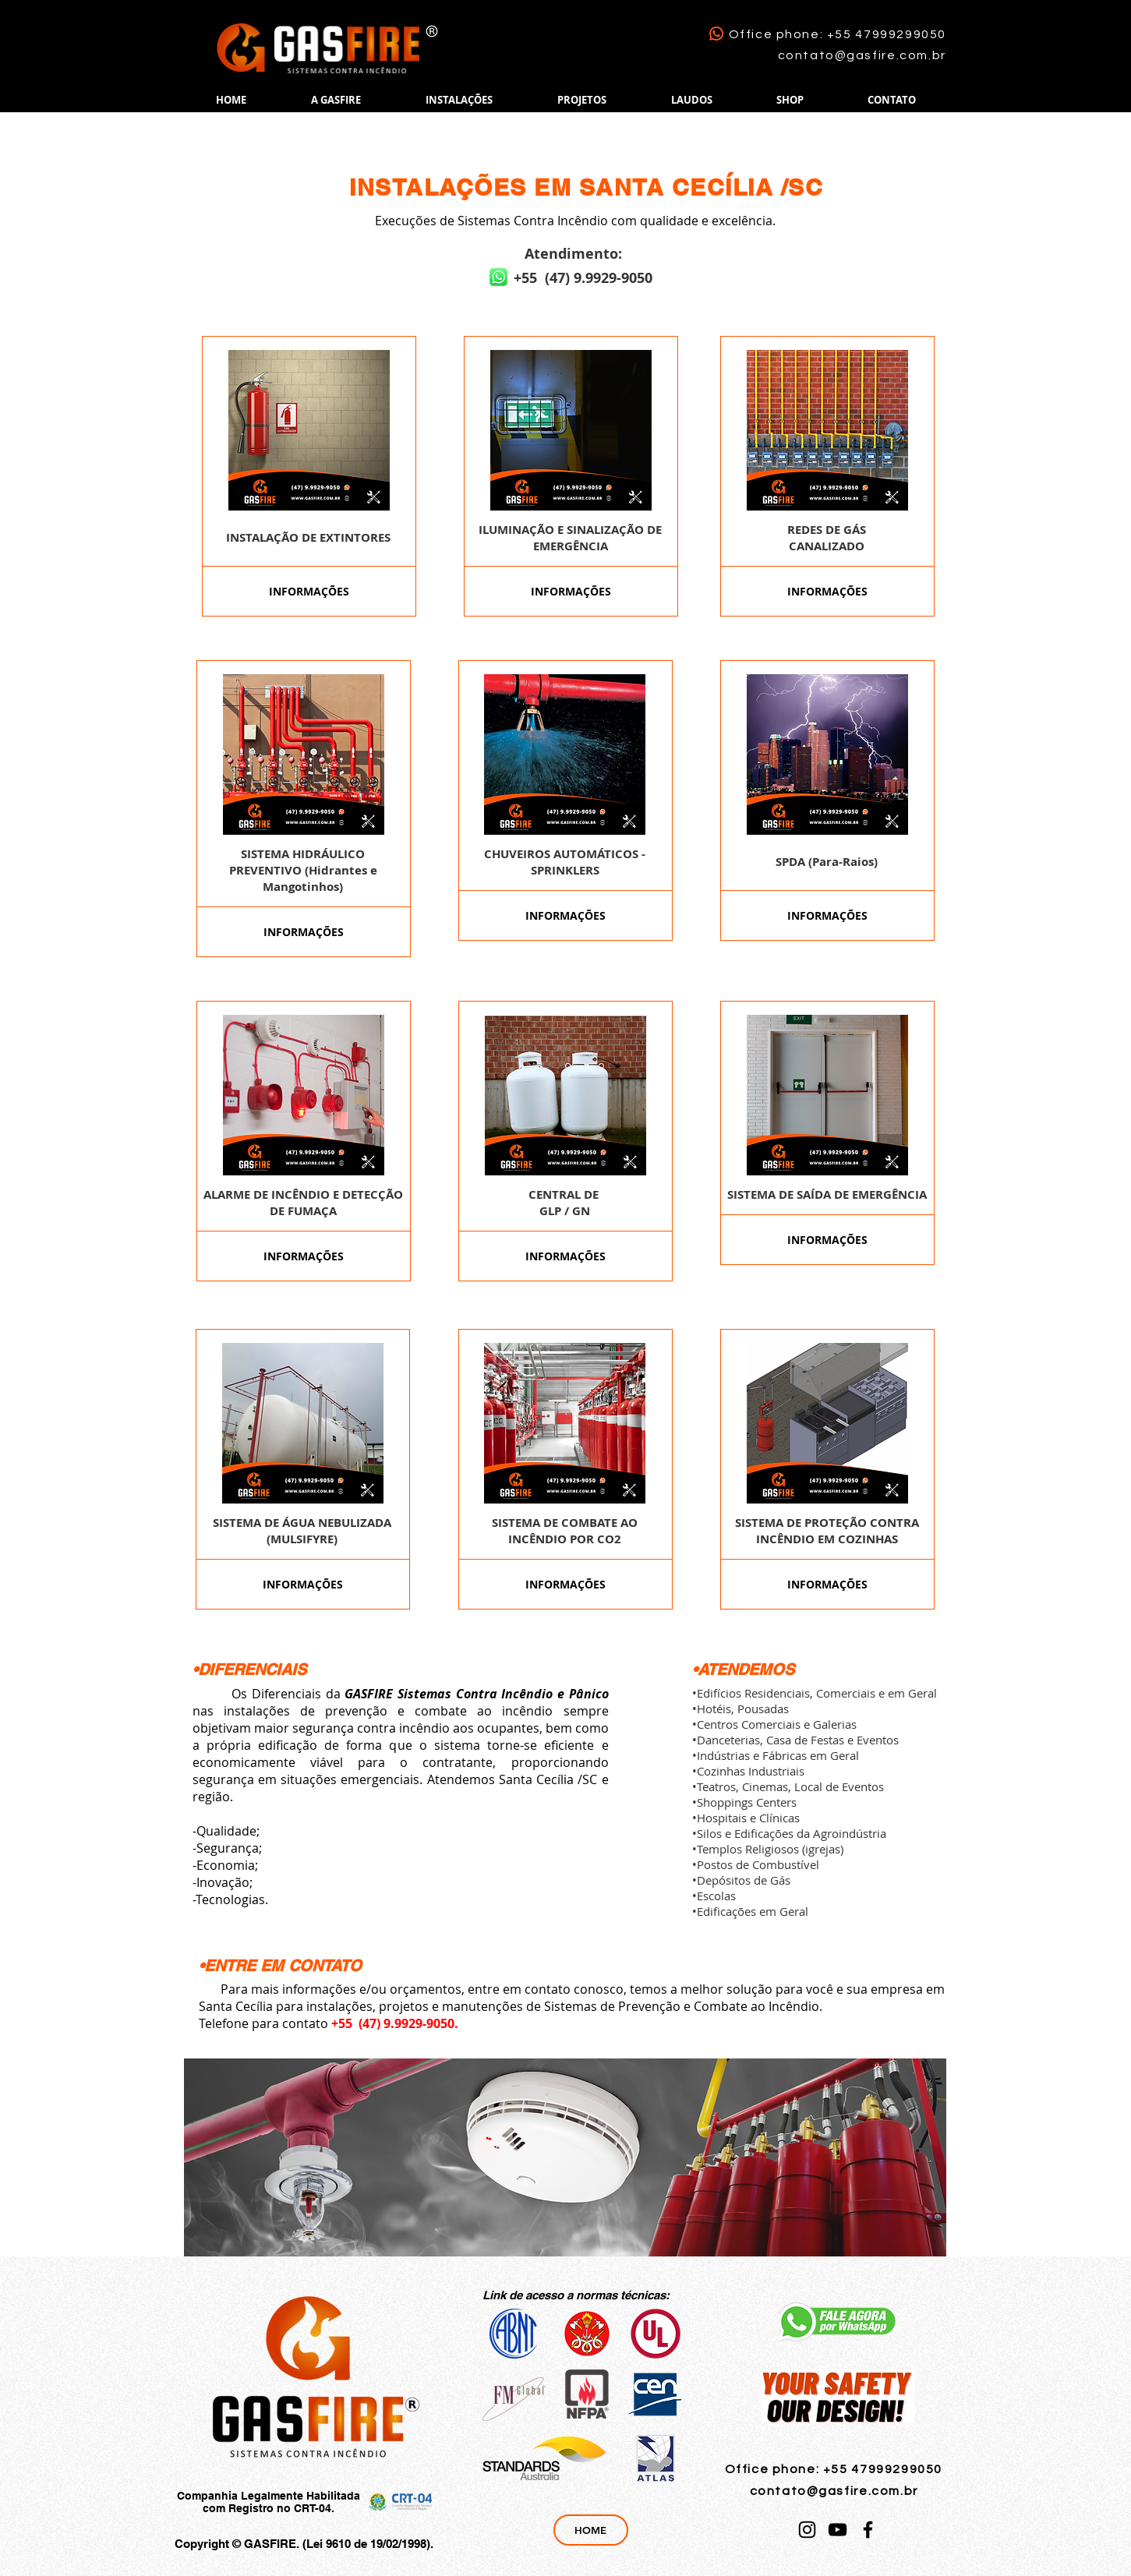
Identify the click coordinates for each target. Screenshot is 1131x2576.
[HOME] (590, 2530)
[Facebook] (868, 2529)
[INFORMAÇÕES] (309, 591)
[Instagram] (807, 2529)
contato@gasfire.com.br (862, 55)
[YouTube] (837, 2529)
